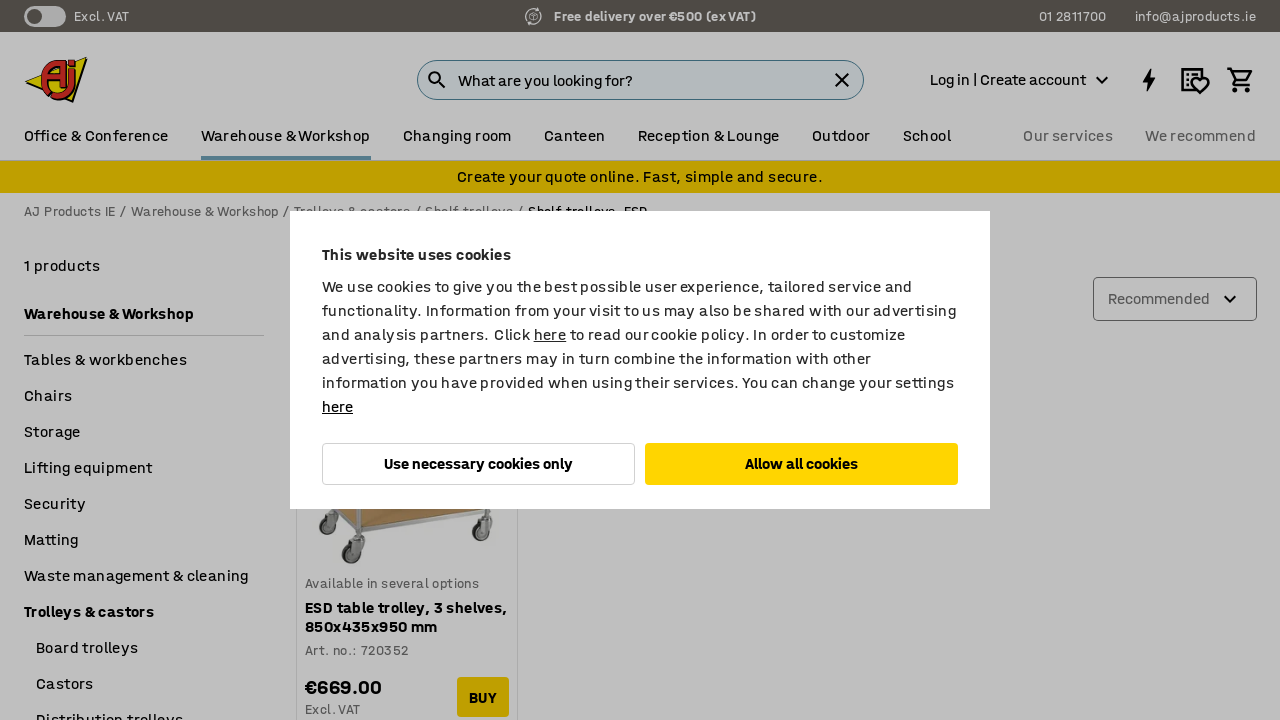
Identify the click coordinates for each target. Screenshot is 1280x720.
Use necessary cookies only (478, 463)
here (550, 334)
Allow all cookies (801, 463)
